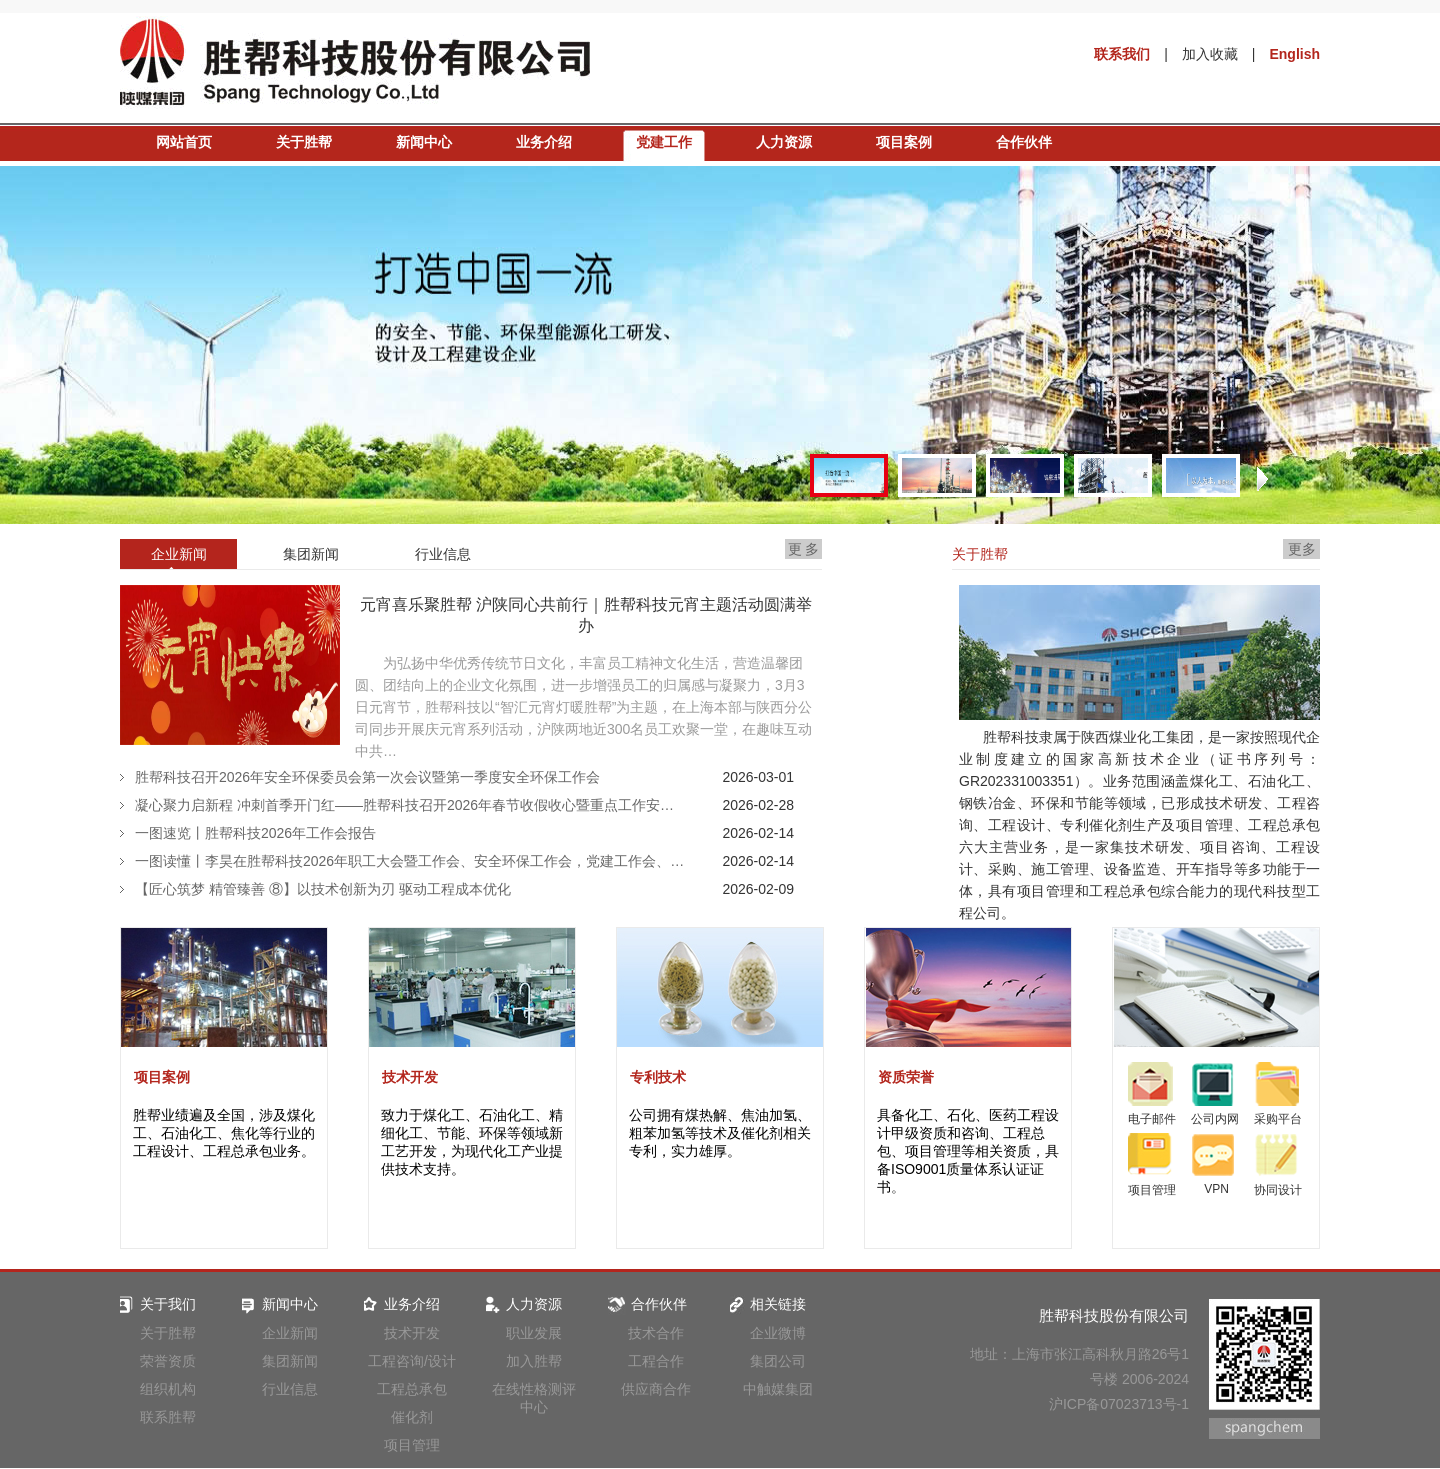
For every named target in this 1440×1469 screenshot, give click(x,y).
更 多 (804, 549)
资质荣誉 (906, 1077)
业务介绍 (544, 142)
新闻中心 (424, 142)
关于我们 (155, 1304)
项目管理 (412, 1445)
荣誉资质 (168, 1361)
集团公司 (778, 1361)
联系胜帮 (168, 1417)
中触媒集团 (778, 1389)
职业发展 (534, 1333)
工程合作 (656, 1361)
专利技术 (658, 1077)
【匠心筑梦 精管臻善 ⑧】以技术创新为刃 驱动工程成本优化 (323, 889)
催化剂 (412, 1417)
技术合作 (656, 1333)
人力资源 (784, 142)
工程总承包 (412, 1389)
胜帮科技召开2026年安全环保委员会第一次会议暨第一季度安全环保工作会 (367, 777)
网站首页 (184, 142)
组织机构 (168, 1389)
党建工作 (664, 142)
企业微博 (778, 1333)
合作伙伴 (1024, 142)
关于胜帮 (304, 142)
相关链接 (765, 1304)
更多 (1302, 549)
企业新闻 (290, 1333)
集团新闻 (290, 1361)
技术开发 (410, 1077)
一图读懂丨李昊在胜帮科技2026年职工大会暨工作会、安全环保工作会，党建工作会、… (409, 861)
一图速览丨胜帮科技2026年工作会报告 (255, 833)
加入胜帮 (534, 1361)
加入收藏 (1210, 54)
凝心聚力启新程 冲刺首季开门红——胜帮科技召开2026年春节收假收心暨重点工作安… (404, 805)
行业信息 (290, 1389)
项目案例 (904, 142)
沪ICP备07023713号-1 (1119, 1404)
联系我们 (1122, 54)
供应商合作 (656, 1389)
